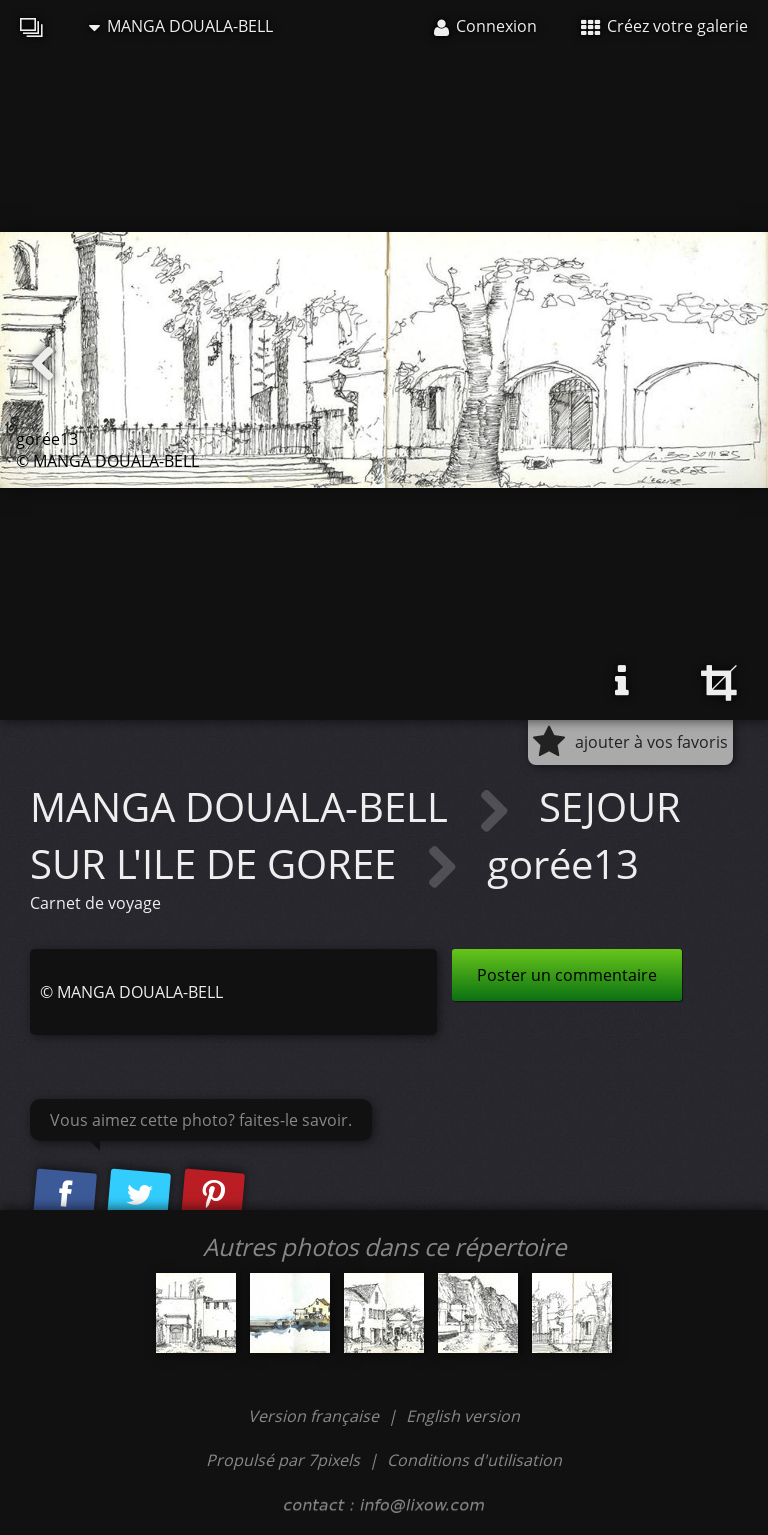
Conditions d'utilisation (474, 1460)
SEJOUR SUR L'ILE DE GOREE (355, 834)
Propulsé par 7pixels (283, 1460)
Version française (315, 1416)
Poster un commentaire (567, 975)
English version (463, 1416)
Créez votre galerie (664, 26)
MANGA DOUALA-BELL (181, 26)
